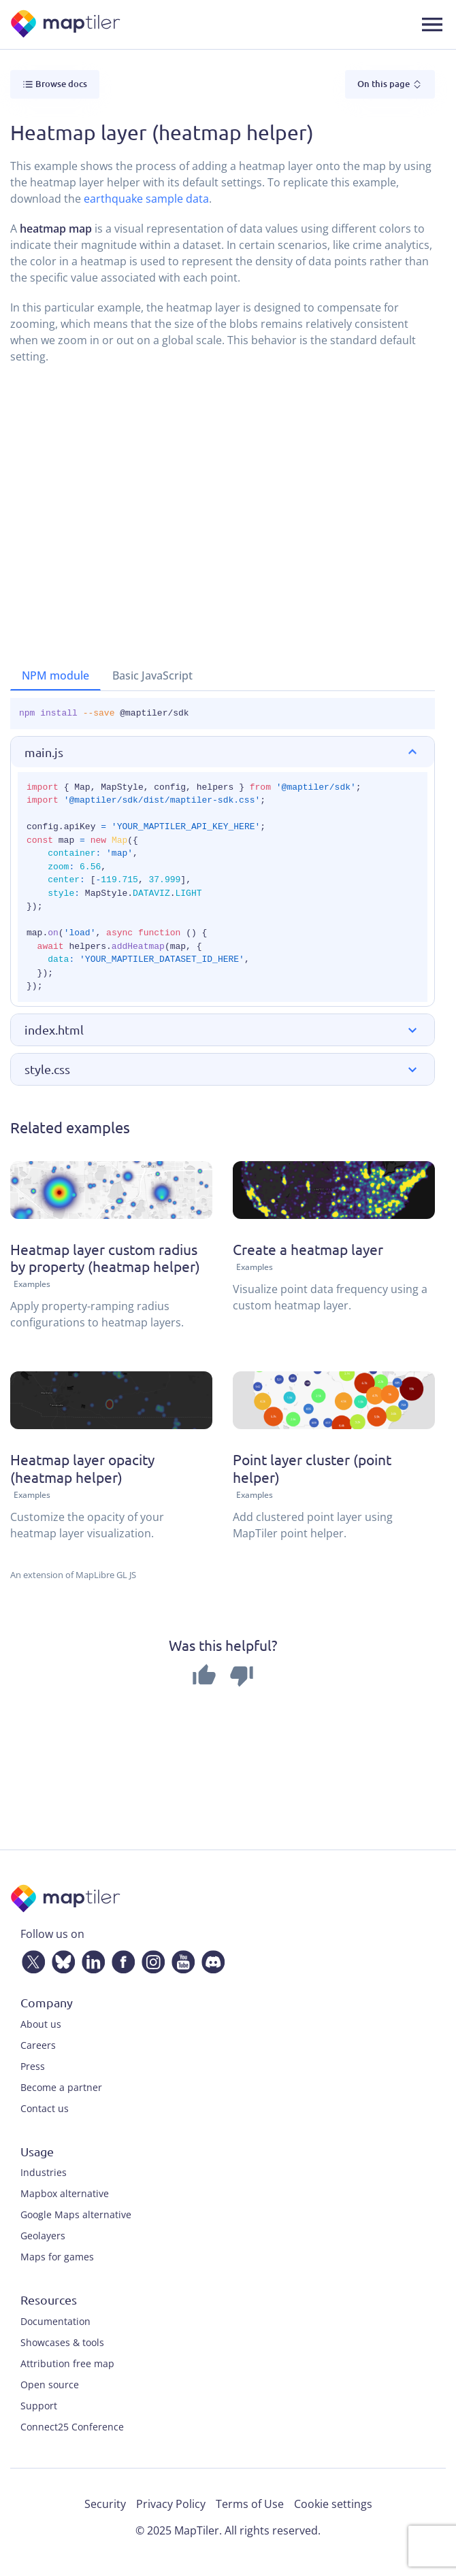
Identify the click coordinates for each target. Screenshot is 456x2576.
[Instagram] (150, 1959)
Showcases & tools (62, 2342)
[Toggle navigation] (432, 24)
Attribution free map (67, 2363)
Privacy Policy (171, 2503)
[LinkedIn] (90, 1959)
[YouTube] (180, 1959)
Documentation (55, 2321)
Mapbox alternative (64, 2193)
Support (38, 2405)
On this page (390, 84)
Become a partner (61, 2087)
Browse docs (54, 84)
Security (105, 2503)
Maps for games (57, 2256)
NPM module (55, 675)
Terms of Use (250, 2503)
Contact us (44, 2108)
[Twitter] (30, 1959)
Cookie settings (333, 2503)
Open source (49, 2384)
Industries (43, 2172)
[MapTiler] (66, 25)
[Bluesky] (60, 1959)
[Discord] (210, 1959)
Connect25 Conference (72, 2426)
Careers (38, 2045)
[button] (222, 752)
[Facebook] (120, 1959)
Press (32, 2066)
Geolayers (42, 2235)
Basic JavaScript (152, 675)
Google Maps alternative (75, 2214)
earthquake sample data (146, 198)
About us (40, 2024)
